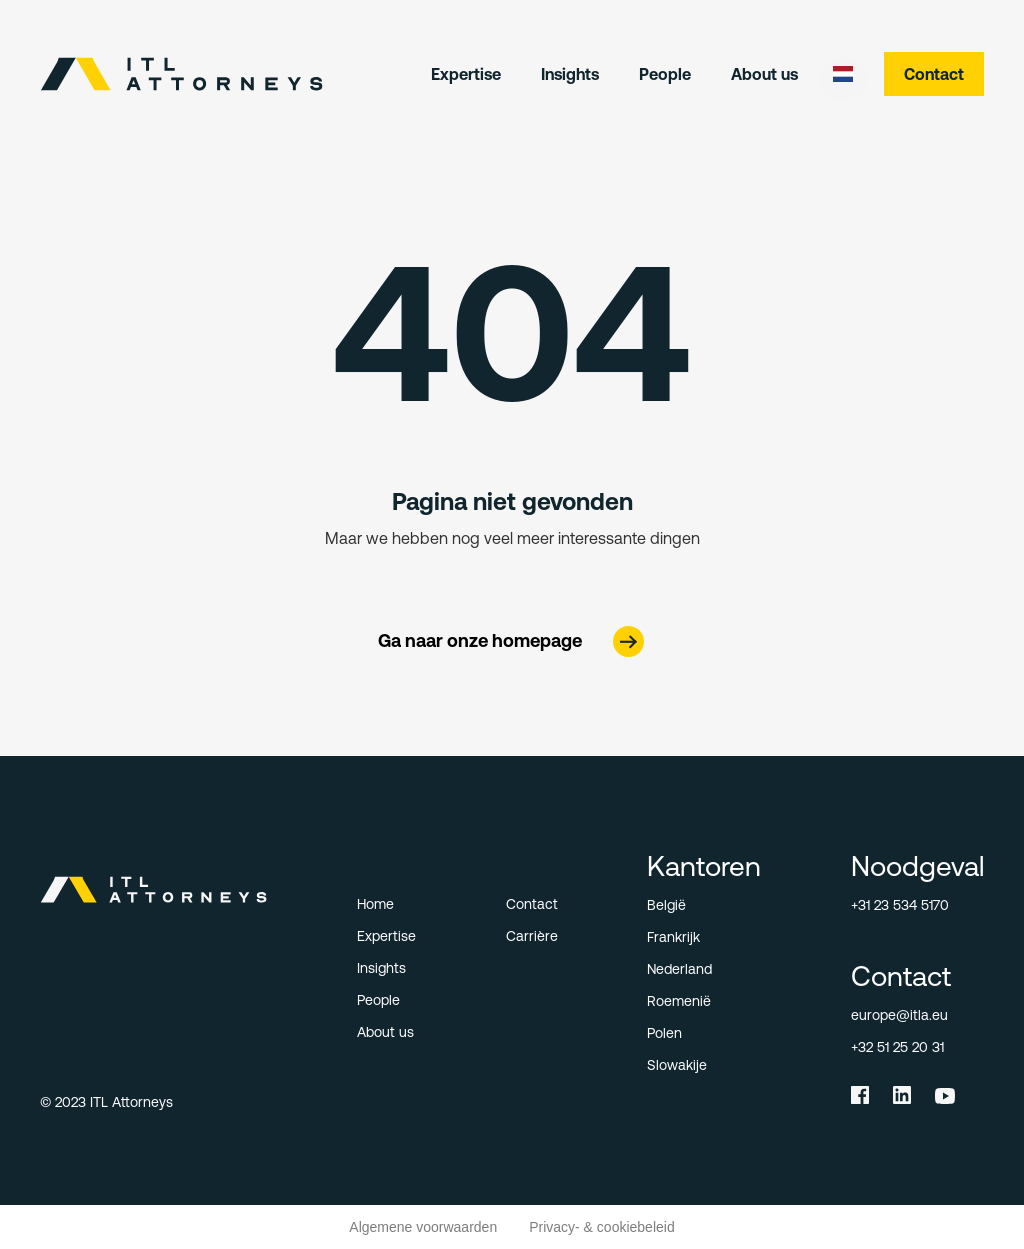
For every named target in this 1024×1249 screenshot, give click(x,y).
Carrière (532, 936)
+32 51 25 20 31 (897, 1047)
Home (375, 904)
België (666, 905)
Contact (934, 74)
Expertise (466, 74)
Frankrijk (673, 937)
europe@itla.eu (899, 1015)
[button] (843, 74)
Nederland (679, 969)
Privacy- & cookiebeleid (602, 1227)
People (665, 74)
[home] (181, 74)
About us (764, 74)
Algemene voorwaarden (423, 1227)
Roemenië (679, 1001)
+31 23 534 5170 (900, 905)
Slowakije (677, 1065)
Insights (570, 74)
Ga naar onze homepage (480, 640)
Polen (664, 1033)
